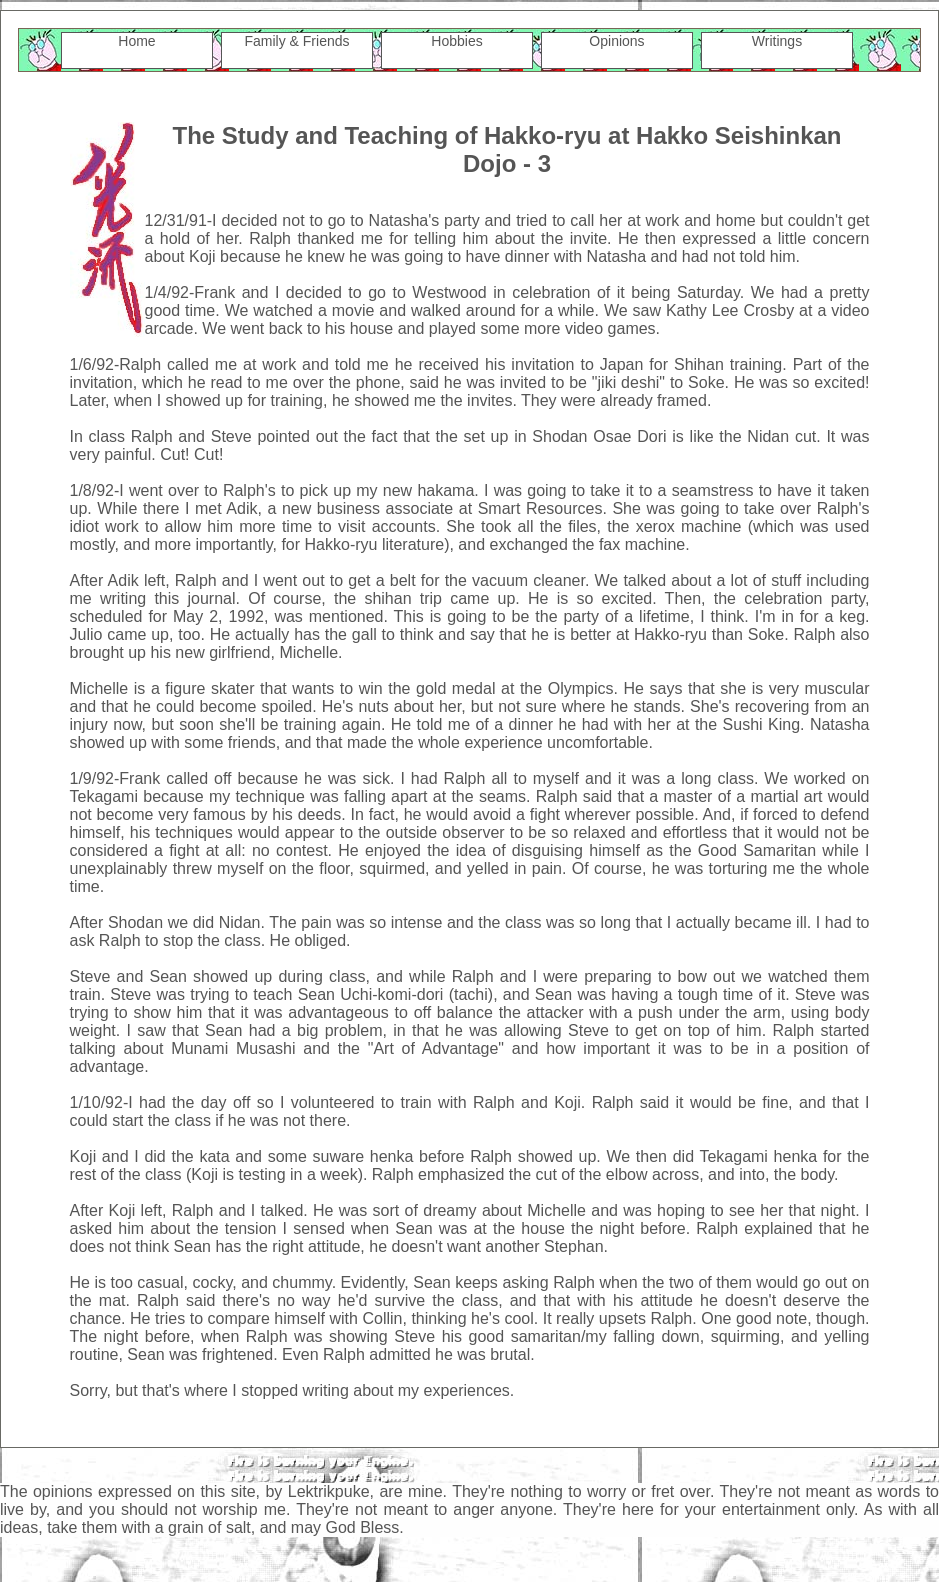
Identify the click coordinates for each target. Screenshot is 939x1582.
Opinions (616, 41)
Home (136, 41)
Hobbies (456, 41)
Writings (777, 41)
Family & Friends (296, 41)
